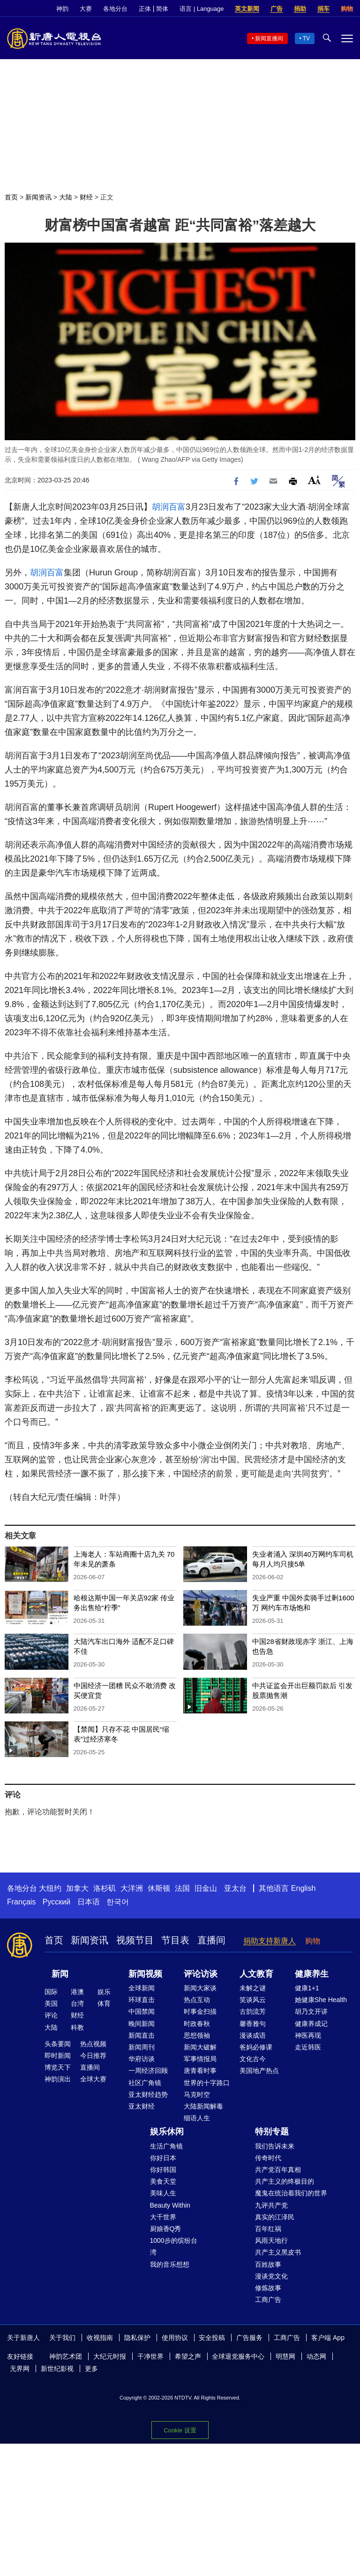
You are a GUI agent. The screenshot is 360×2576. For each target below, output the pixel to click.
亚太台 (235, 1888)
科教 (77, 2027)
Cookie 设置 (180, 2430)
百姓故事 (268, 2264)
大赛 (86, 8)
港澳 (77, 1991)
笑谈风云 (253, 1999)
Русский (56, 1902)
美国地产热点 (259, 2070)
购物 (347, 8)
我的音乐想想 (169, 2264)
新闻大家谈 (200, 1988)
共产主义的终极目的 (284, 2181)
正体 (145, 8)
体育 (104, 2003)
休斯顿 (159, 1888)
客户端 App (328, 2337)
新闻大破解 (200, 2047)
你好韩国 (163, 2169)
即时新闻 (58, 2055)
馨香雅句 (253, 2023)
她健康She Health (321, 1999)
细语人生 (197, 2118)
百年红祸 (268, 2228)
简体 (162, 8)
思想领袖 (197, 2035)
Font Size (314, 480)
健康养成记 (311, 2023)
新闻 (60, 1974)
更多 (91, 2368)
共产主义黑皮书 (278, 2252)
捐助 (300, 8)
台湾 (77, 2003)
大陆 (65, 197)
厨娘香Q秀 (165, 2228)
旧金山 (206, 1888)
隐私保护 (137, 2337)
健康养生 (312, 1974)
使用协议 (175, 2337)
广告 (276, 8)
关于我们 (62, 2337)
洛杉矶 (104, 1888)
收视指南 (100, 2337)
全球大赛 (93, 2079)
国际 (51, 1991)
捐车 (323, 8)
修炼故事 (268, 2288)
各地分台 (115, 8)
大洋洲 (131, 1888)
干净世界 (150, 2356)
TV (306, 38)
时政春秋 (197, 2023)
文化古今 (253, 2059)
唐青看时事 (200, 2070)
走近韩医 (308, 2047)
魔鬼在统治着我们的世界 (291, 2193)
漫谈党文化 (271, 2276)
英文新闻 (247, 8)
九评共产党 (271, 2205)
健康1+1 (307, 1988)
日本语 (88, 1902)
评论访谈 (201, 1974)
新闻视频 (145, 1974)
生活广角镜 (166, 2146)
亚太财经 (141, 2106)
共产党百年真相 (278, 2169)
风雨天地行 (271, 2240)
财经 (86, 197)
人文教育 (256, 1974)
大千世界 (163, 2217)
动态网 (316, 2356)
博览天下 (58, 2067)
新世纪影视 (57, 2368)
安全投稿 (212, 2337)
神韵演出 (58, 2079)
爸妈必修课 (256, 2047)
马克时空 (197, 2094)
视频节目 (135, 1940)
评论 (51, 2015)
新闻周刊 (141, 2047)
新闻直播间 (269, 38)
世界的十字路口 (207, 2083)
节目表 (175, 1940)
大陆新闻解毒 (203, 2106)
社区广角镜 (144, 2083)
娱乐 (104, 1991)
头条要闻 (58, 2044)
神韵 (62, 8)
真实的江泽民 (274, 2217)
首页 (11, 197)
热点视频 (93, 2044)
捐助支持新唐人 (269, 1941)
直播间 (211, 1940)
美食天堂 (163, 2181)
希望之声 (188, 2356)
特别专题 (272, 2131)
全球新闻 (141, 1988)
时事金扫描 (200, 2011)
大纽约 (50, 1888)
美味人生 (163, 2193)
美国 (51, 2003)
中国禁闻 (141, 2011)
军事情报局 (200, 2059)
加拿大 (77, 1888)
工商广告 (268, 2299)
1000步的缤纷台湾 (173, 2246)
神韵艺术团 (65, 2356)
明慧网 (285, 2356)
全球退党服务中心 (238, 2356)
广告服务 (249, 2337)
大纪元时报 (109, 2356)
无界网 (20, 2368)
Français (21, 1902)
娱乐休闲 (167, 2131)
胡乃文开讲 (311, 2011)
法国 (182, 1888)
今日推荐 (93, 2055)
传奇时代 (268, 2158)
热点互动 (197, 1999)
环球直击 (141, 1999)
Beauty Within (170, 2205)
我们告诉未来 (274, 2146)
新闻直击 (141, 2035)
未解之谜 (253, 1988)
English (303, 1888)
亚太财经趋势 (148, 2094)
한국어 (117, 1902)
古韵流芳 (253, 2011)
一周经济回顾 (148, 2070)
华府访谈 (141, 2059)
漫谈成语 (253, 2035)
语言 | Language (202, 8)
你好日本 (163, 2158)
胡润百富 (169, 507)
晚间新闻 (141, 2023)
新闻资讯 (38, 197)
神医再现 (308, 2035)
